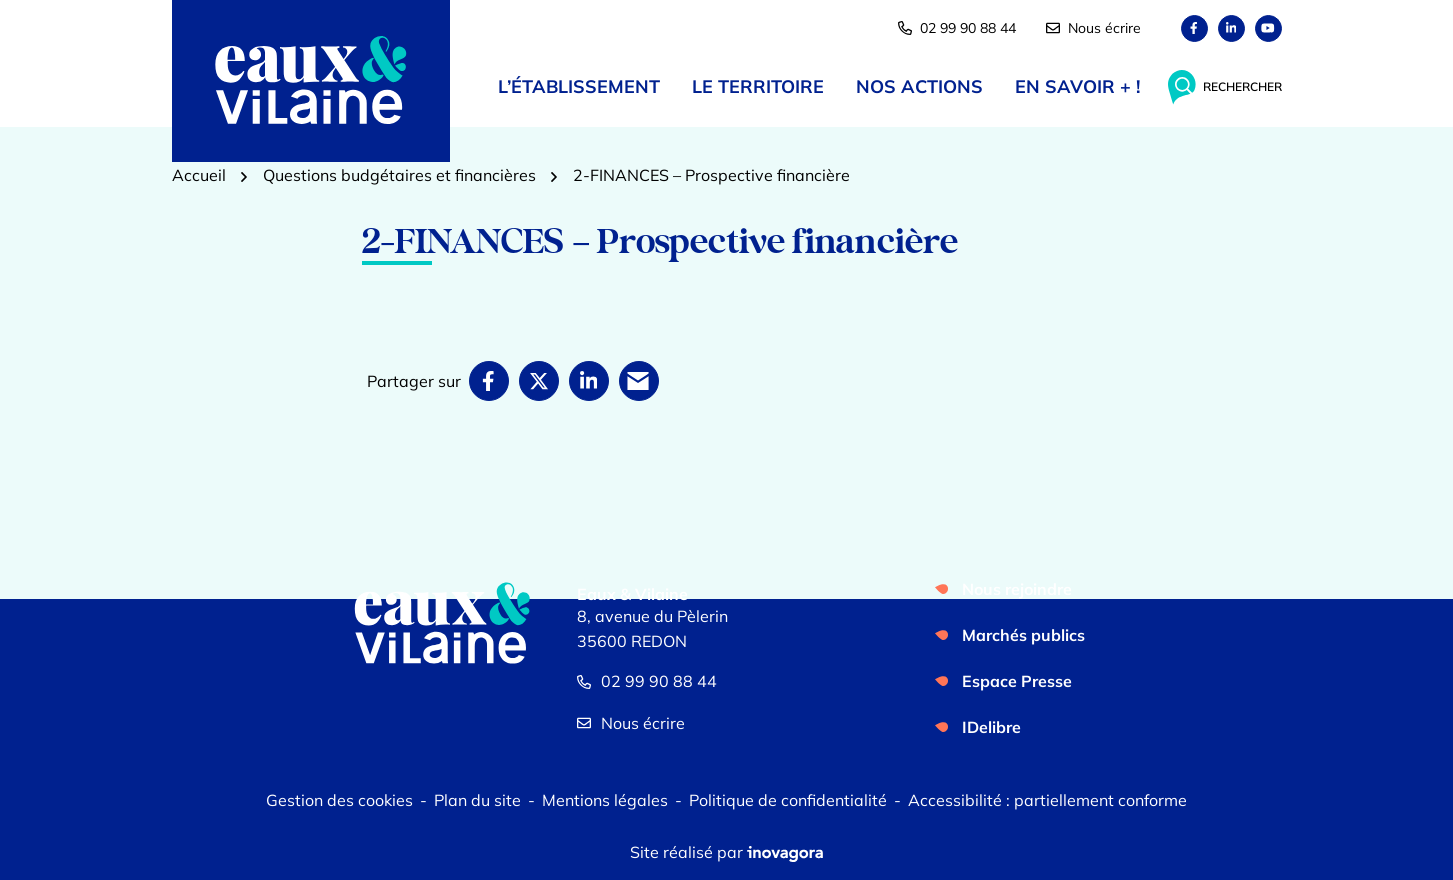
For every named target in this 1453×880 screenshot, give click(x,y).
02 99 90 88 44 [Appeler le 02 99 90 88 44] (647, 681)
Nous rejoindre (1017, 589)
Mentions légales (605, 800)
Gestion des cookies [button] (339, 800)
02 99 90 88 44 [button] (957, 28)
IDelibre (991, 727)
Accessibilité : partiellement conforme (1047, 800)
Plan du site (477, 800)
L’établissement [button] (579, 86)
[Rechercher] (1225, 87)
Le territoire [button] (758, 86)
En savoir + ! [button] (1077, 86)
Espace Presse (1017, 681)
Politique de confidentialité (788, 800)
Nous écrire (1093, 28)
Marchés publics (1023, 635)
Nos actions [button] (919, 86)
